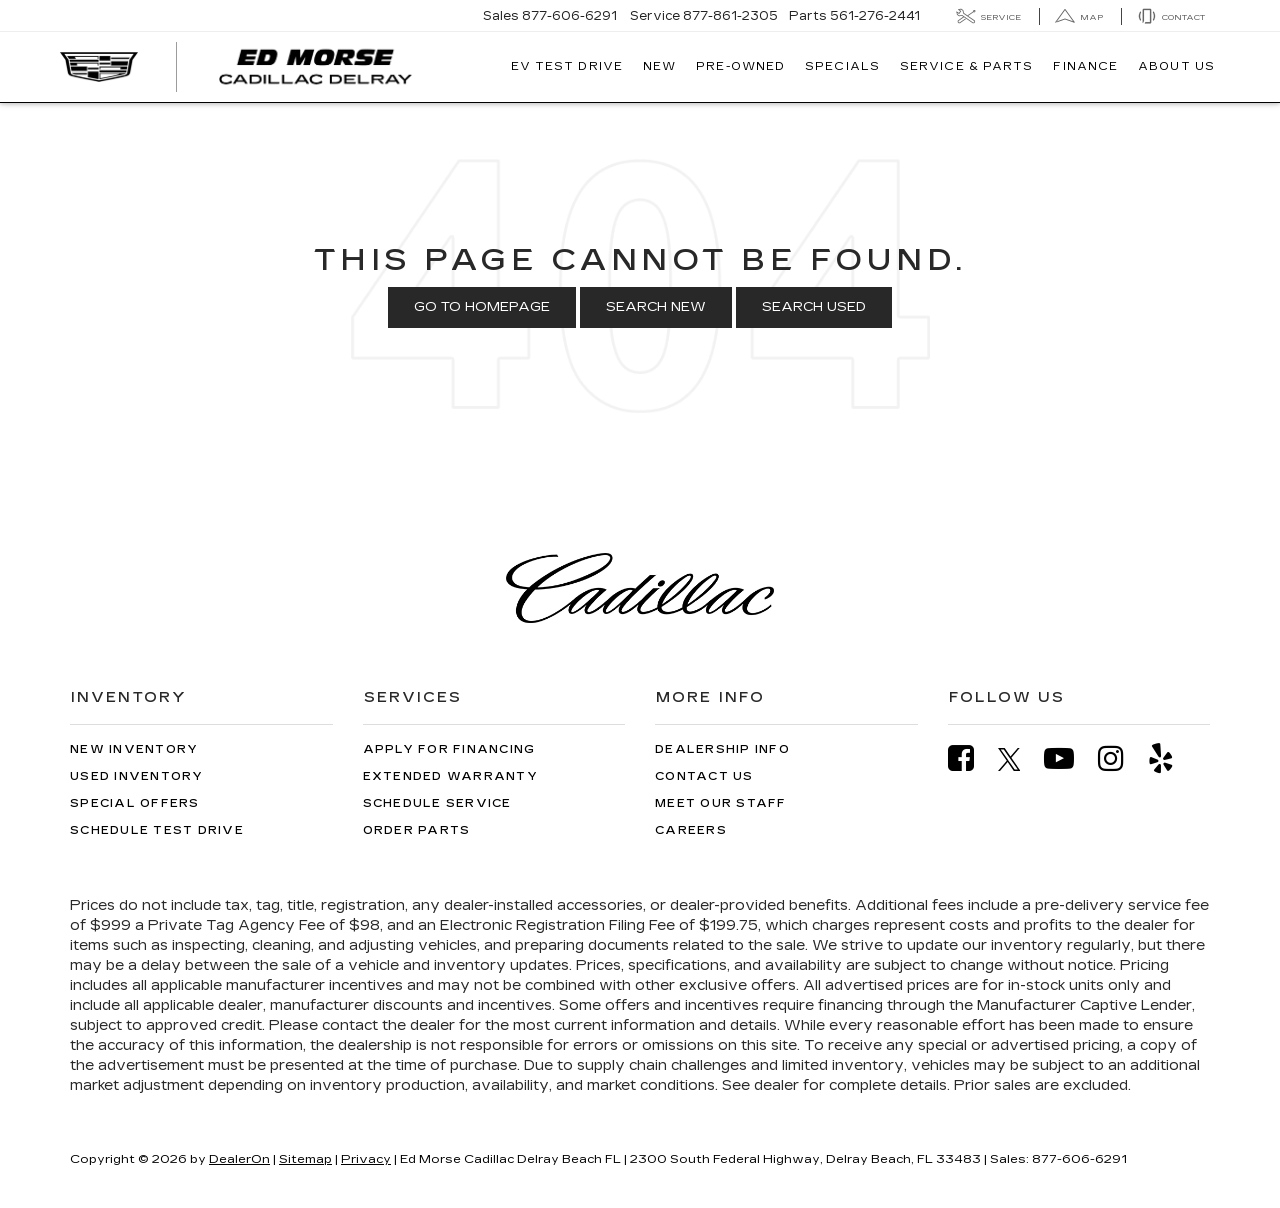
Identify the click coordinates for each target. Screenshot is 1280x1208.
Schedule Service (437, 803)
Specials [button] (842, 66)
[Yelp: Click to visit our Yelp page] (1171, 758)
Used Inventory (137, 776)
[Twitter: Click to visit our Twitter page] (1019, 759)
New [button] (659, 66)
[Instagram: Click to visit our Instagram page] (1121, 758)
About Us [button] (1176, 66)
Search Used (814, 307)
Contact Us (704, 776)
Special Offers (135, 803)
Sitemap (305, 1159)
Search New (656, 307)
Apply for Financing (449, 749)
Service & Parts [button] (967, 66)
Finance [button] (1085, 66)
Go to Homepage (482, 307)
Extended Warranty (450, 776)
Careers (691, 830)
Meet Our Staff (721, 803)
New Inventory (134, 749)
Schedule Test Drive (157, 830)
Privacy (366, 1159)
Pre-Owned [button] (740, 66)
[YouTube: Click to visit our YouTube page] (1069, 758)
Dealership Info (722, 749)
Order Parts (417, 830)
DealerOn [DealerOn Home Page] (239, 1159)
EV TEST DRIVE (567, 66)
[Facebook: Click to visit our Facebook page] (971, 758)
